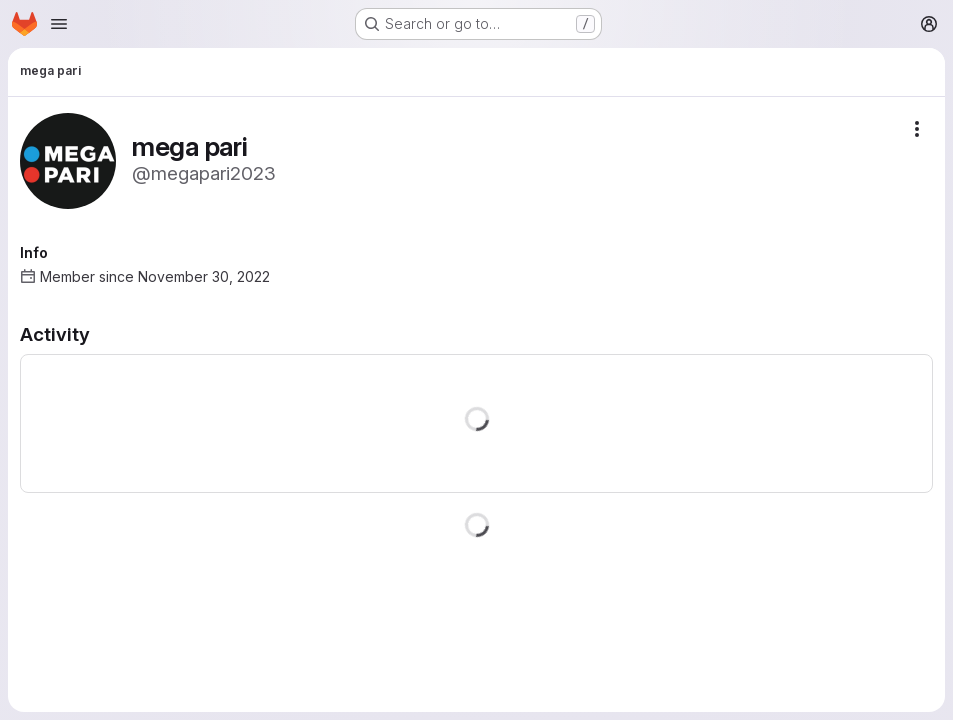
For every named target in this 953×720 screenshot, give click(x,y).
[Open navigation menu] (59, 24)
